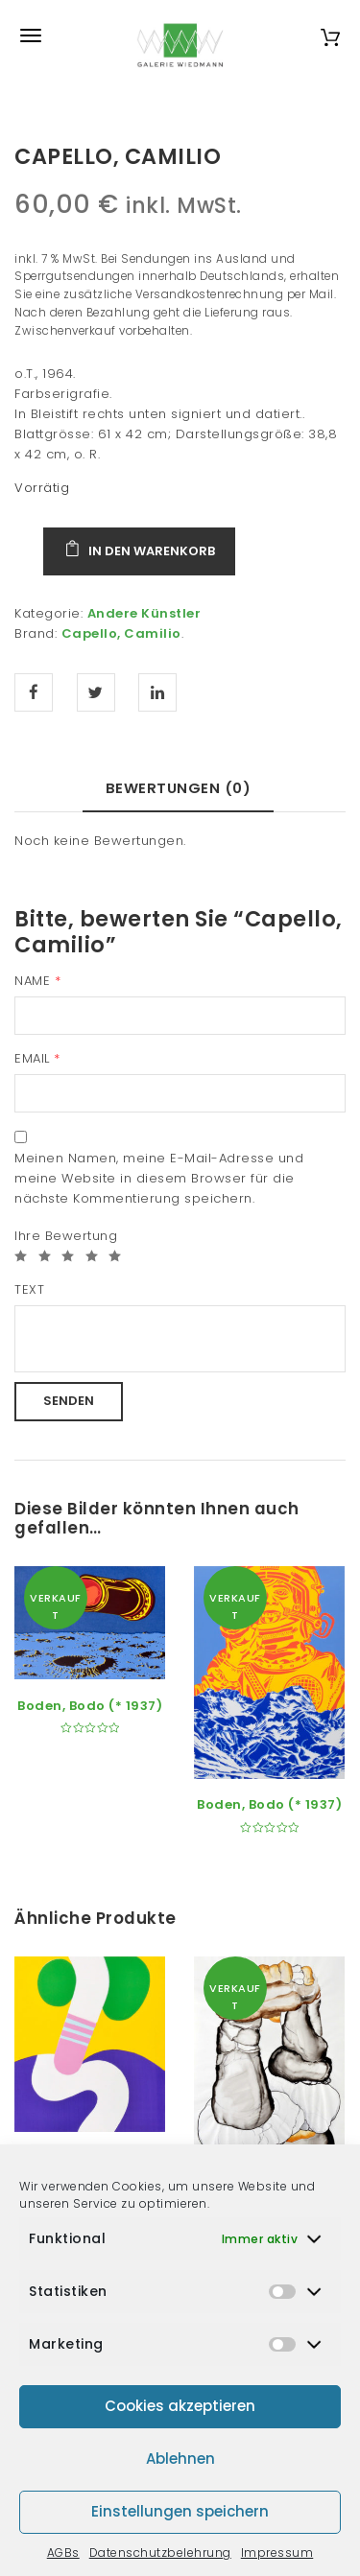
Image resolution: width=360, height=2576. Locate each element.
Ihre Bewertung (65, 1236)
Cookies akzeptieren (180, 2406)
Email (37, 1058)
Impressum (277, 2552)
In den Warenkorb (151, 551)
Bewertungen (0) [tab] (179, 788)
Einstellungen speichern (180, 2511)
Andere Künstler (144, 613)
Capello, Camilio (121, 633)
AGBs (63, 2552)
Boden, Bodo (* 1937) (89, 1706)
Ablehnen (180, 2458)
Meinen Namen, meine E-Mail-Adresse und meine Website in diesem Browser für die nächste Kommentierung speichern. (158, 1178)
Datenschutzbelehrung (160, 2552)
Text (29, 1289)
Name (37, 981)
